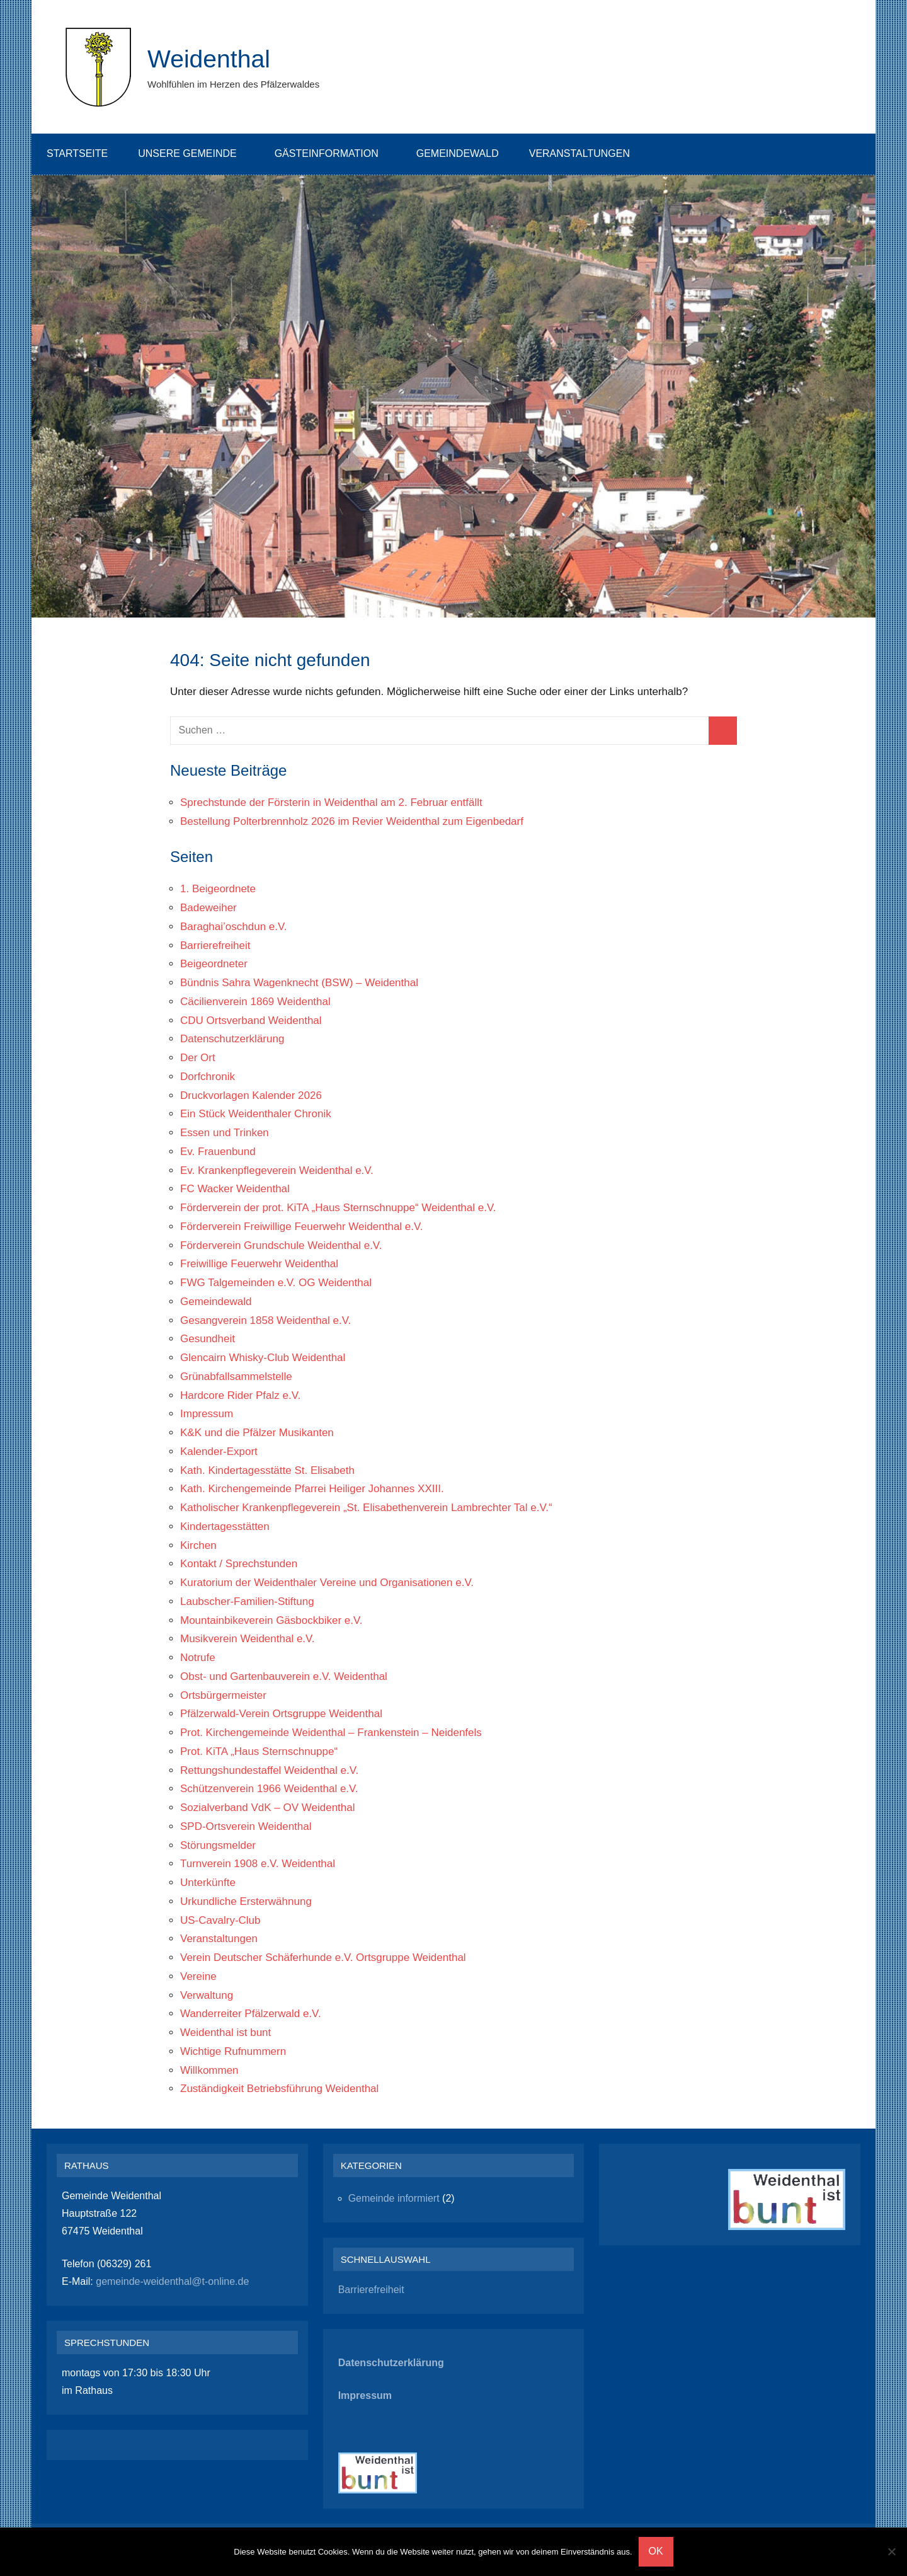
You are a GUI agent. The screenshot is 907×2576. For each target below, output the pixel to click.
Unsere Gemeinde (193, 153)
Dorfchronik (207, 1077)
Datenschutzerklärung (232, 1039)
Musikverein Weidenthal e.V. (247, 1639)
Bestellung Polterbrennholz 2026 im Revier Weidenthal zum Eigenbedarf (351, 821)
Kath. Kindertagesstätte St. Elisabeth (267, 1470)
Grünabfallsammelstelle (236, 1377)
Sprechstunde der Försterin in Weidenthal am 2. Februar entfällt (331, 802)
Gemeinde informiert (394, 2198)
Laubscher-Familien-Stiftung (247, 1601)
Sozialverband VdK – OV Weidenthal (267, 1808)
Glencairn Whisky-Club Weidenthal (262, 1358)
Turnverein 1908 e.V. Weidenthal (257, 1864)
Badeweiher (208, 908)
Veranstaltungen (585, 153)
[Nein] (891, 2551)
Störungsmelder (218, 1845)
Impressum (206, 1414)
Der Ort (197, 1058)
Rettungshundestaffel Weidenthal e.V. (269, 1770)
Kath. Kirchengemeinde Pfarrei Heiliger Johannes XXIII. (312, 1489)
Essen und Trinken (224, 1133)
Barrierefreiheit (215, 946)
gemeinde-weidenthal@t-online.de (171, 2281)
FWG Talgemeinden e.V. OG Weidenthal (276, 1283)
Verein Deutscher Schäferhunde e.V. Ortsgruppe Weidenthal (323, 1958)
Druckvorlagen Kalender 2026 (251, 1095)
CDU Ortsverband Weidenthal (251, 1020)
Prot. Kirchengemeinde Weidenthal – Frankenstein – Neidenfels (331, 1733)
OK (656, 2551)
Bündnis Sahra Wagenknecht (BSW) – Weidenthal (299, 983)
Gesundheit (207, 1339)
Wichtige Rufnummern (233, 2051)
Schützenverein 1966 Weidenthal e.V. (269, 1789)
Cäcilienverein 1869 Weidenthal (255, 1002)
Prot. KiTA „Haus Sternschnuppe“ (259, 1751)
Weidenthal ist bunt (225, 2032)
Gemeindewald (457, 153)
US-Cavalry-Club (220, 1920)
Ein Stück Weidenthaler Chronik (255, 1114)
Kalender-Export (219, 1452)
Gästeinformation (333, 153)
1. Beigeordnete (218, 889)
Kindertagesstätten (225, 1526)
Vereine (198, 1976)
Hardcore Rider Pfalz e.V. (240, 1395)
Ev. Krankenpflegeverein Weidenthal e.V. (277, 1170)
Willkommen (209, 2070)
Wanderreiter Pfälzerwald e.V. (250, 2014)
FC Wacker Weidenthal (235, 1189)
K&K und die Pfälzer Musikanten (257, 1433)
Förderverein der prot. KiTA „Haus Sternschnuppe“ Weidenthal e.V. (338, 1208)
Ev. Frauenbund (218, 1152)
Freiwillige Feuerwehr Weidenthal (259, 1264)
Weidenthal (210, 58)
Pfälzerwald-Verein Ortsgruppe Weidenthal (281, 1714)
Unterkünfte (208, 1883)
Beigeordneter (214, 964)
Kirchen (198, 1545)
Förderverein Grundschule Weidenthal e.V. (281, 1245)
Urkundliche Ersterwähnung (246, 1901)
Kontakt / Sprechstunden (238, 1564)
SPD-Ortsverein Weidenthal (246, 1826)
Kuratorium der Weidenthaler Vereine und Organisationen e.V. (327, 1583)
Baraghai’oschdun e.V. (233, 927)
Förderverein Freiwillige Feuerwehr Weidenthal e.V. (301, 1227)
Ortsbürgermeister (223, 1695)
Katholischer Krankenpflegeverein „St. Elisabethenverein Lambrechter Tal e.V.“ (366, 1508)
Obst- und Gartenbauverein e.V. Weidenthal (283, 1676)
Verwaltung (206, 1995)
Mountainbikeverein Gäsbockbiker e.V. (271, 1620)
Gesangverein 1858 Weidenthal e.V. (265, 1320)
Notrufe (197, 1658)
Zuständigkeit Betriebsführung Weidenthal (279, 2089)
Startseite (77, 153)
